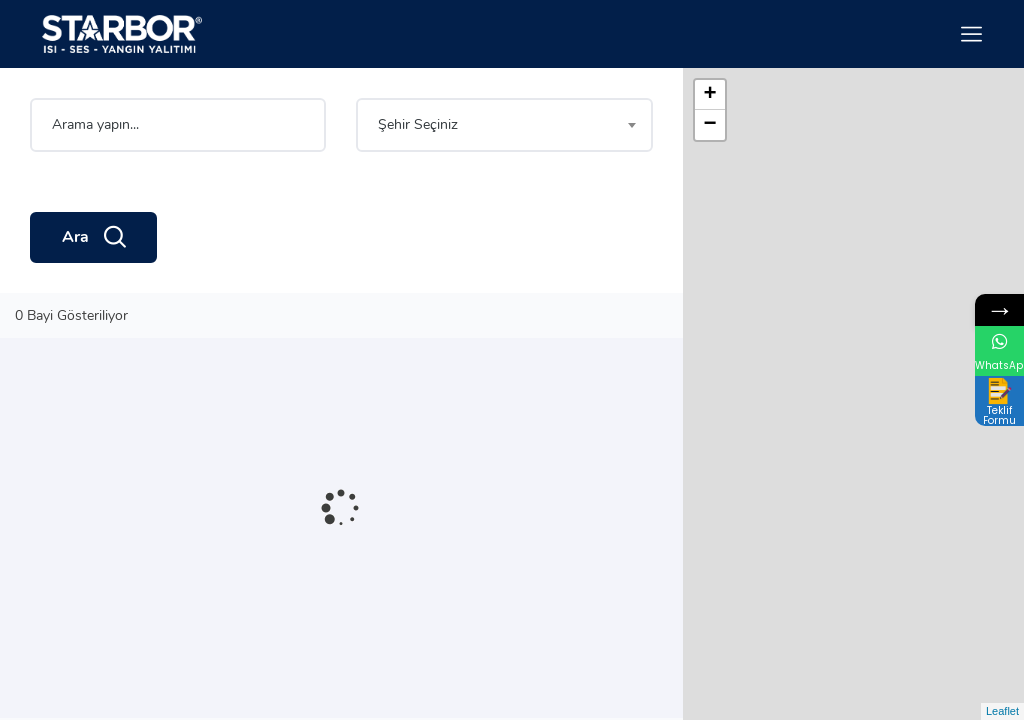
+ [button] (710, 95)
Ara (93, 238)
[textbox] (504, 125)
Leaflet (1002, 711)
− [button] (710, 125)
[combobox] (504, 125)
